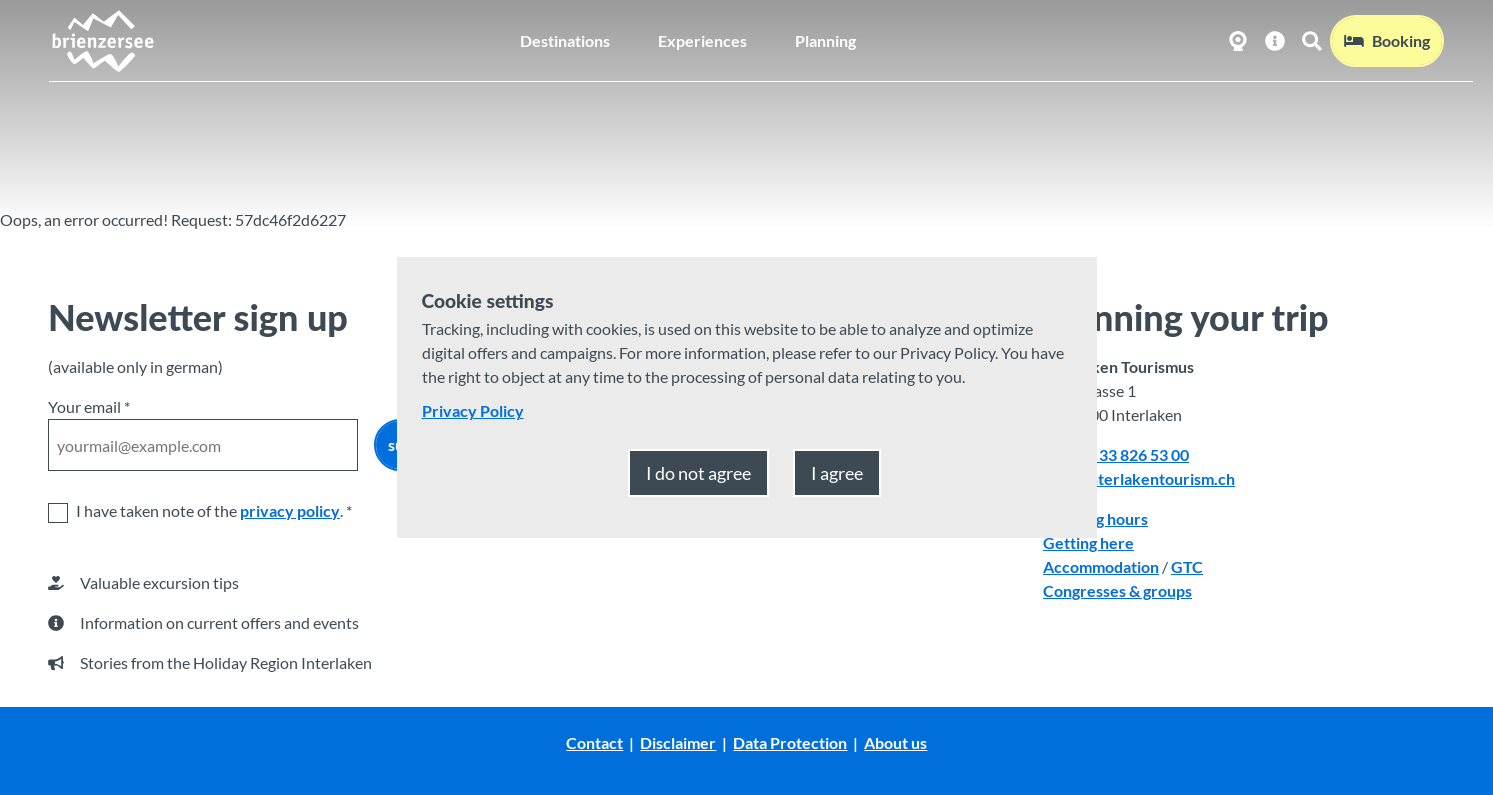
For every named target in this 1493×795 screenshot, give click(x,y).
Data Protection (790, 742)
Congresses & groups (1117, 590)
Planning (825, 39)
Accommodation (1101, 566)
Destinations (565, 39)
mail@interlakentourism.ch (1139, 478)
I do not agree (698, 473)
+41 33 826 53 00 (1129, 454)
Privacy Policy (473, 410)
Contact (594, 742)
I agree (837, 473)
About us (895, 742)
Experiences (702, 39)
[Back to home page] (101, 40)
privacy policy (290, 510)
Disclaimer (678, 742)
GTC (1187, 566)
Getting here (1088, 542)
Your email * (89, 406)
